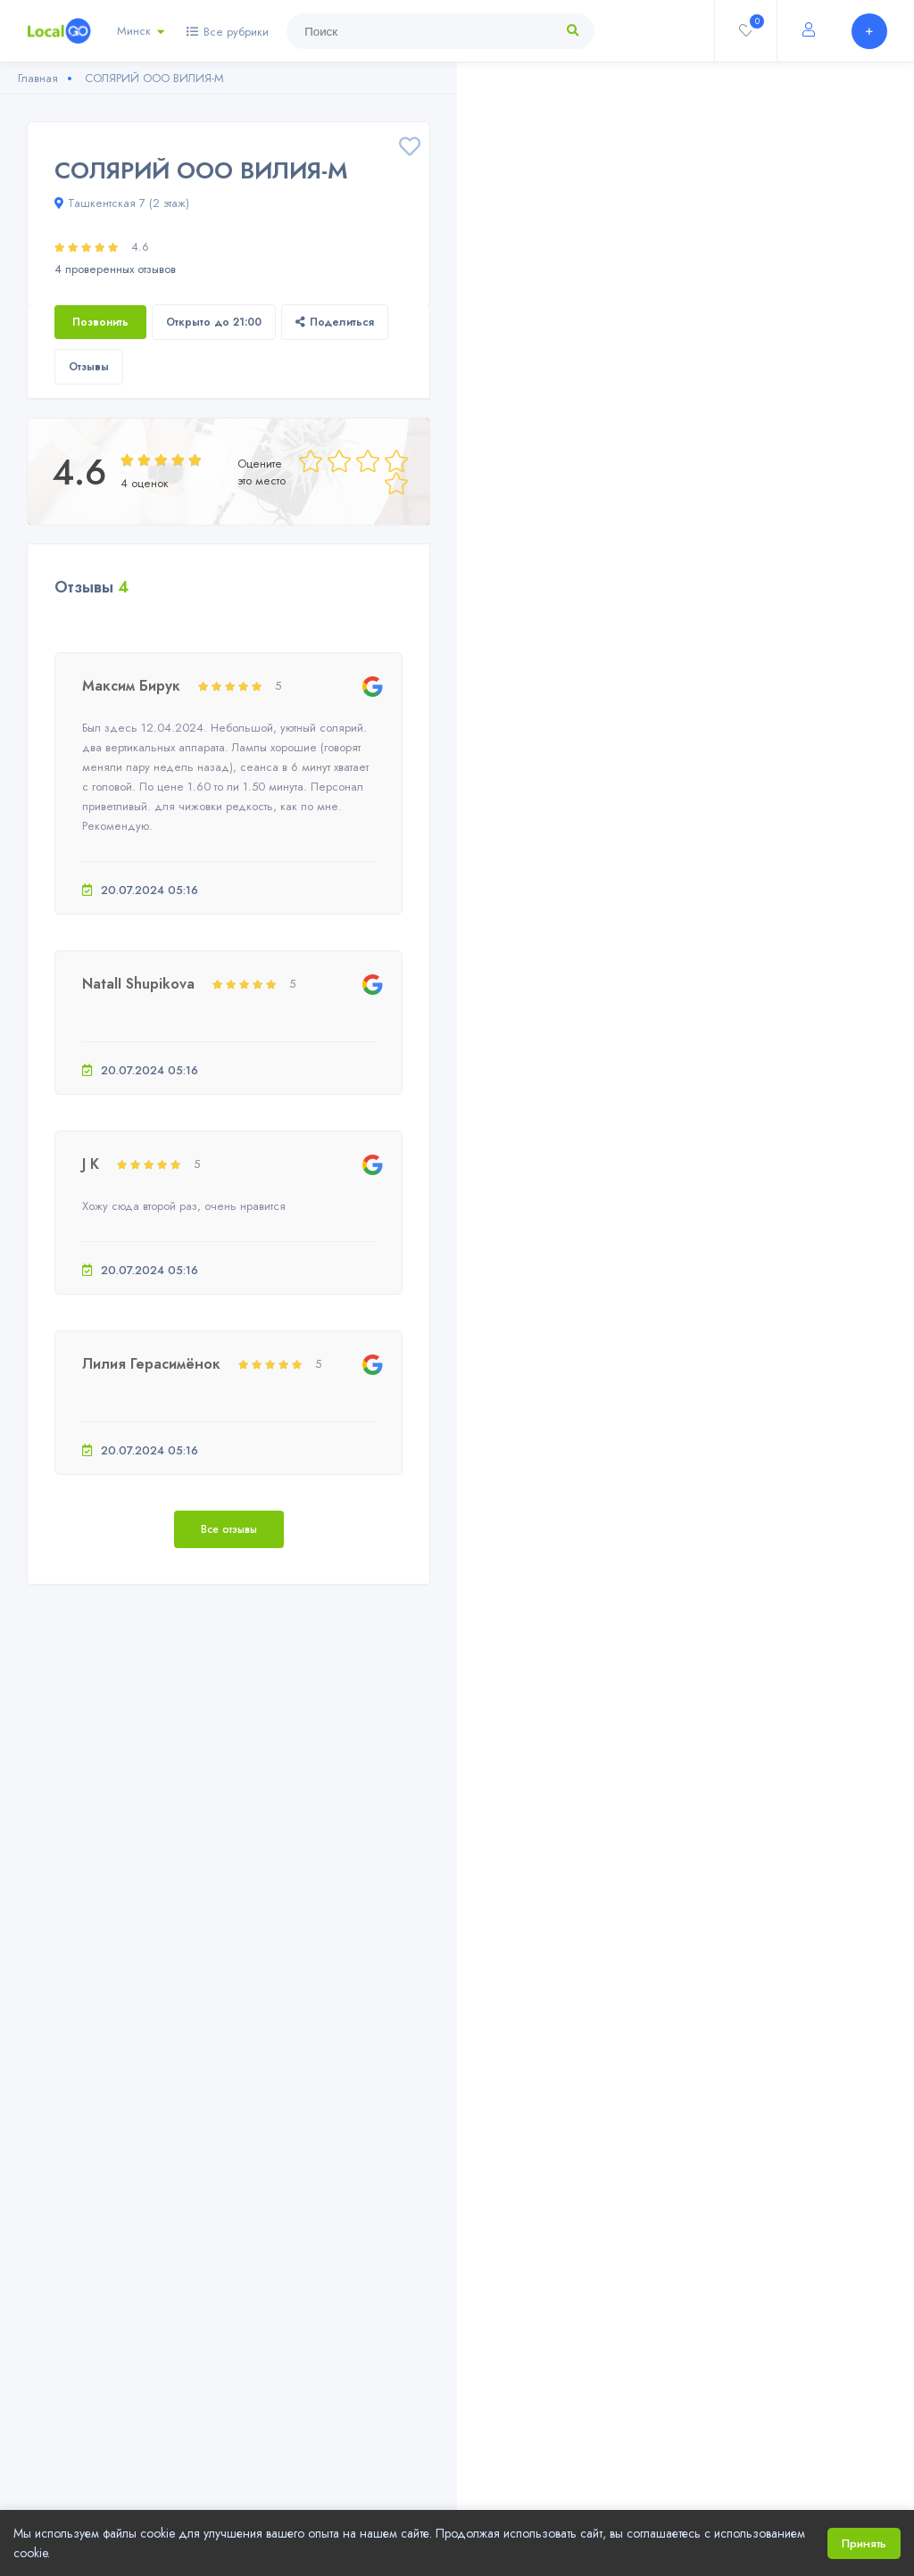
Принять (864, 2543)
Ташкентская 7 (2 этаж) (121, 203)
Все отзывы (229, 1529)
